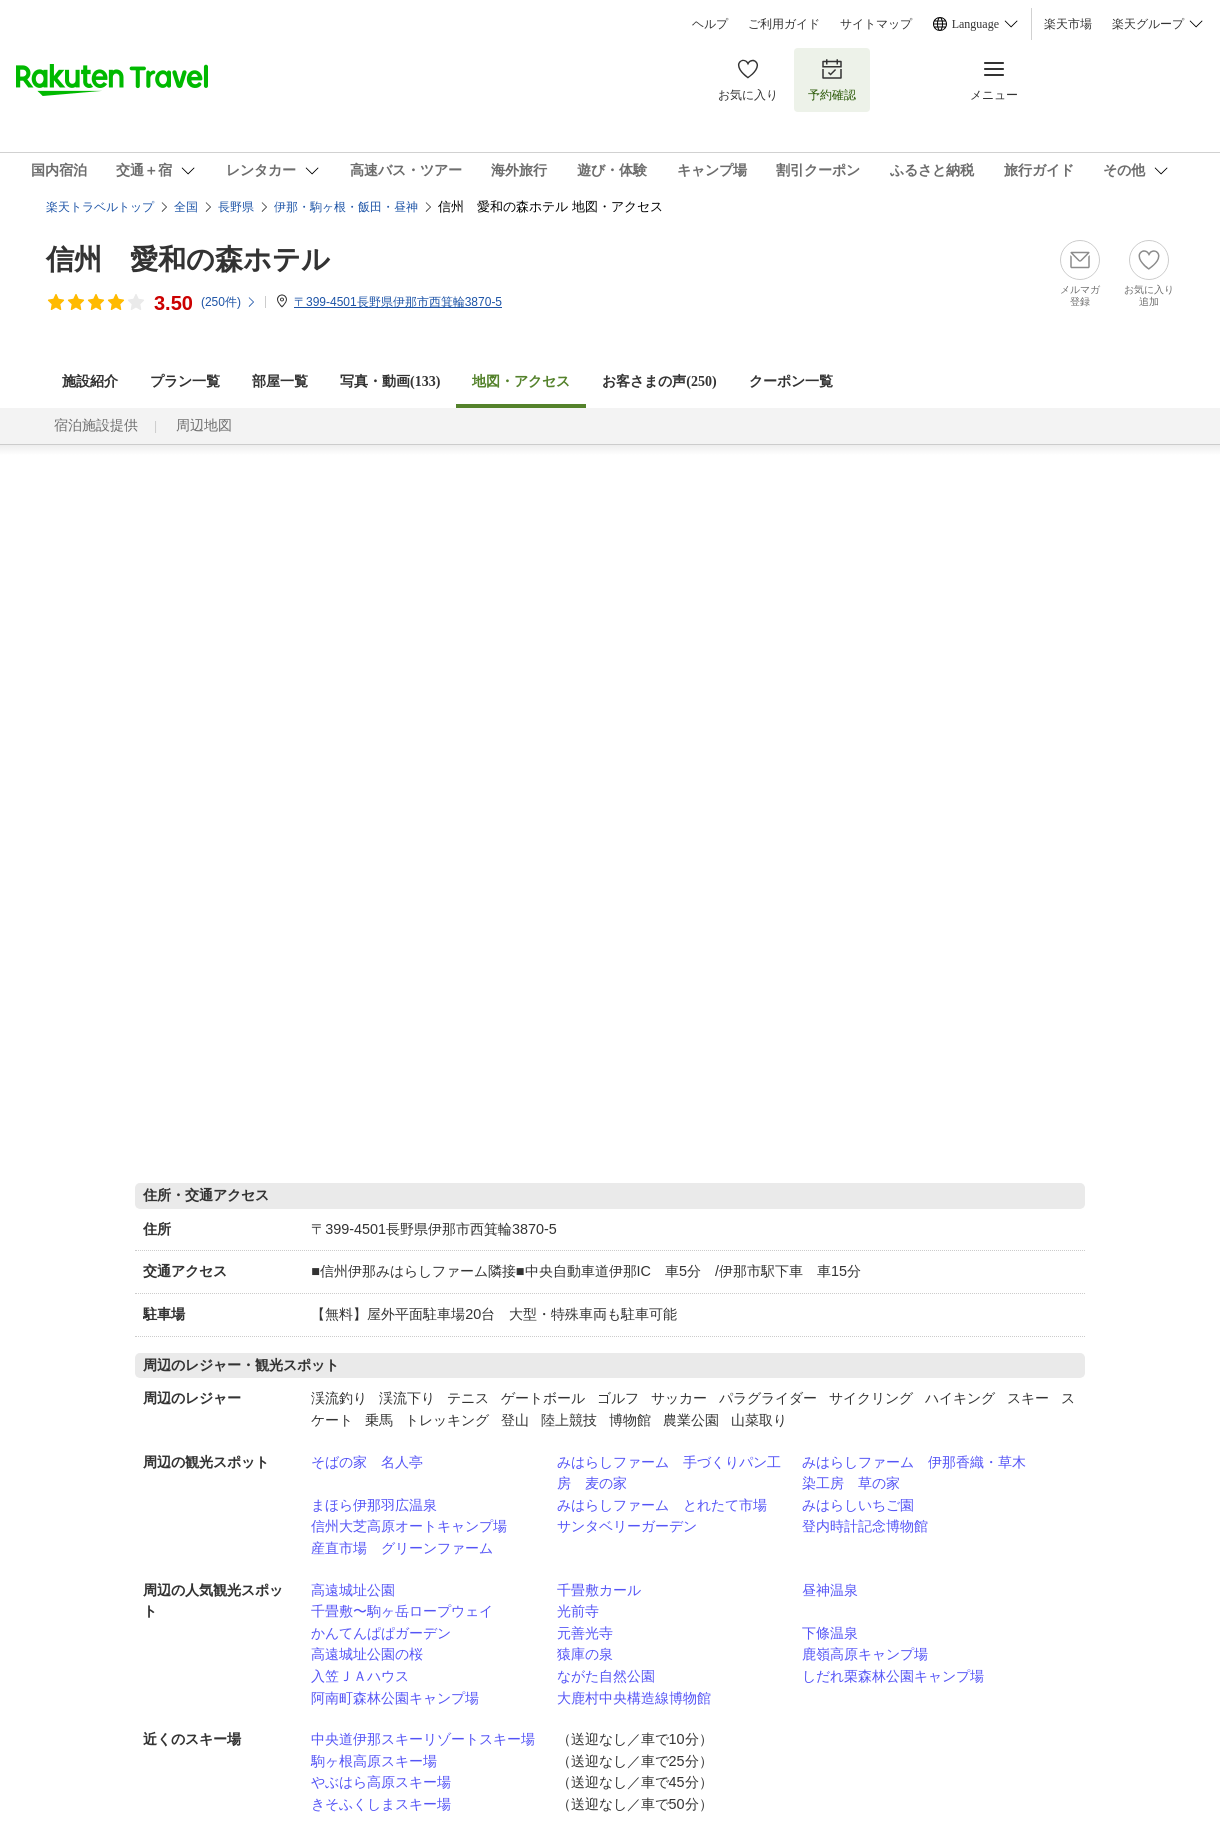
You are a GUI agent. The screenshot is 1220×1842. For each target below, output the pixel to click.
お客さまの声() (659, 381)
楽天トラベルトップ (100, 207)
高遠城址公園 (353, 1590)
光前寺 (578, 1611)
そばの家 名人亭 (367, 1462)
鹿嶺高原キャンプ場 (865, 1654)
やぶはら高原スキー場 (381, 1782)
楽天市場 (1068, 24)
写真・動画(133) (390, 381)
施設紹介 (90, 381)
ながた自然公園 (606, 1676)
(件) (229, 302)
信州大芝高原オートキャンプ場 (409, 1526)
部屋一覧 (280, 381)
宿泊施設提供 (96, 425)
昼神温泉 (830, 1590)
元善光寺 (585, 1633)
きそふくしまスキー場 (381, 1804)
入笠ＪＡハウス (360, 1676)
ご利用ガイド (784, 24)
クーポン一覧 (791, 381)
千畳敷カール (599, 1590)
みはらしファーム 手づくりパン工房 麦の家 (669, 1473)
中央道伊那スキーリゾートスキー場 (423, 1739)
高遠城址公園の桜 (367, 1654)
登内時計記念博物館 (865, 1526)
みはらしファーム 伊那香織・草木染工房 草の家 (914, 1473)
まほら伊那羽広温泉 (374, 1505)
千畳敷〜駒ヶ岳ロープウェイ (402, 1611)
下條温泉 (830, 1633)
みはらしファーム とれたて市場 (662, 1505)
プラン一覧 (185, 381)
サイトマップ (876, 24)
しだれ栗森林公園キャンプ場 (893, 1676)
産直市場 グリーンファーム (402, 1548)
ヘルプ (710, 24)
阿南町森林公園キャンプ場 (395, 1698)
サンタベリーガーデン (627, 1526)
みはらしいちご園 (858, 1505)
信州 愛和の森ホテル (188, 259)
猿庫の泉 (585, 1654)
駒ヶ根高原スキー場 (374, 1761)
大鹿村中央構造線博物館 (634, 1698)
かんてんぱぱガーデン (381, 1633)
